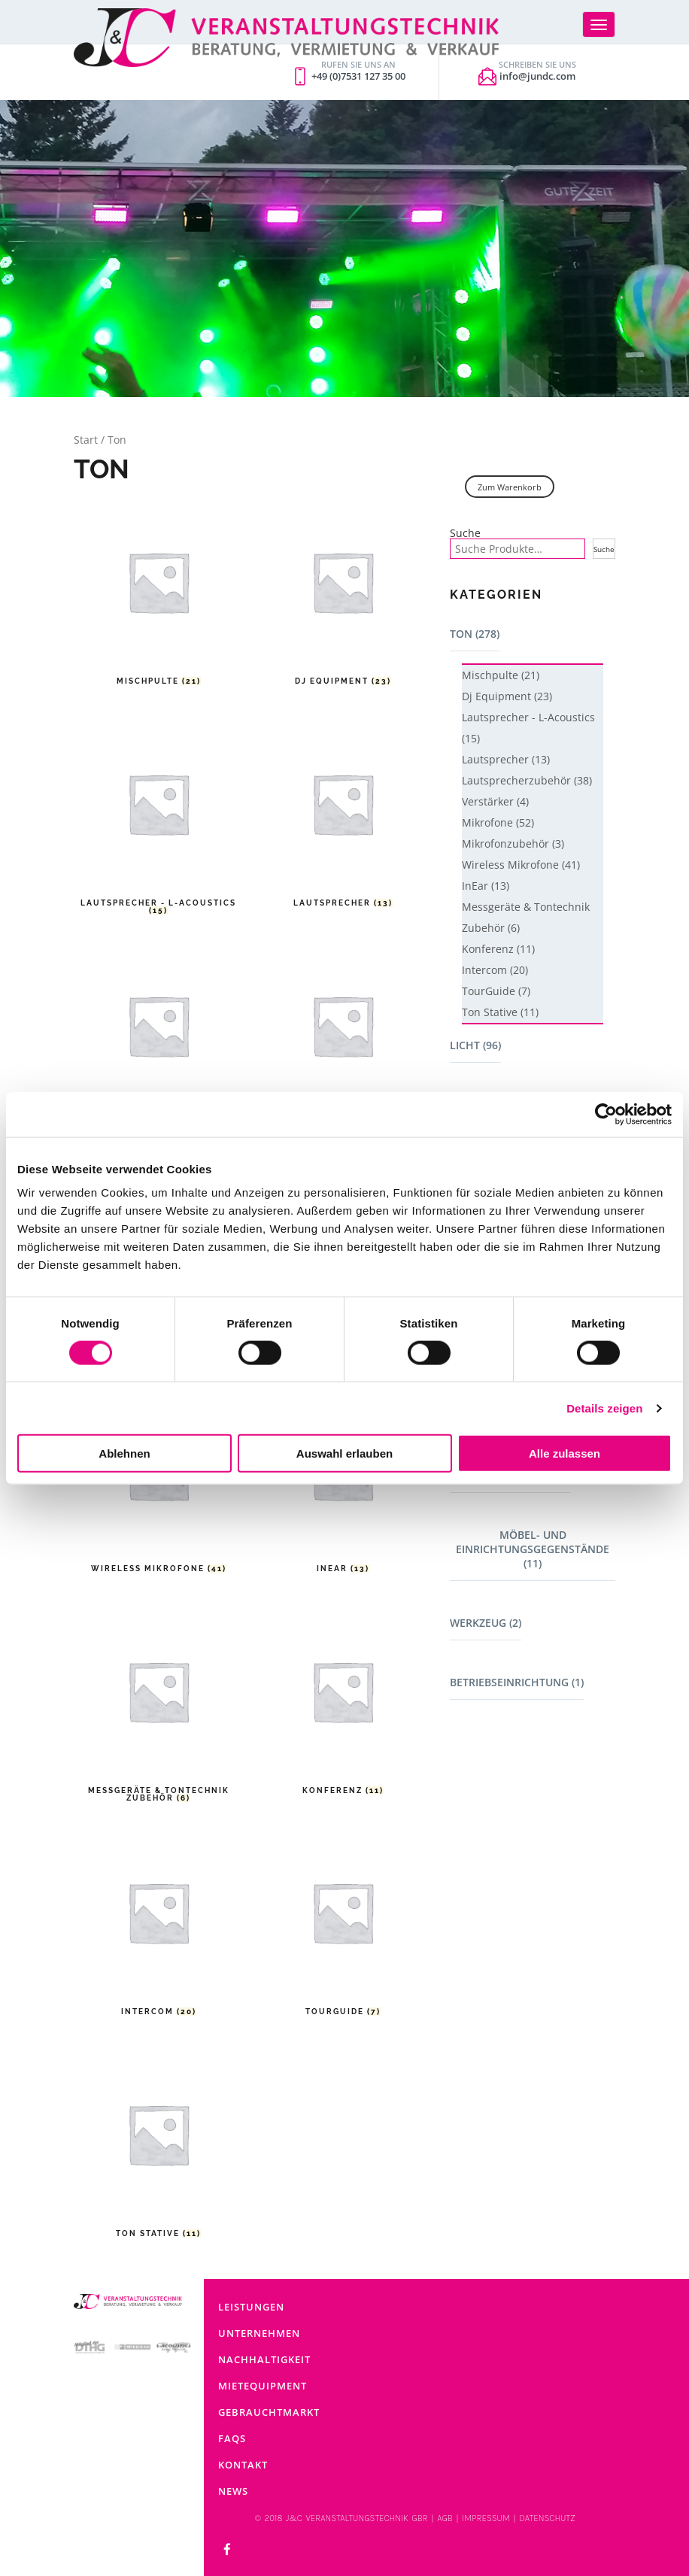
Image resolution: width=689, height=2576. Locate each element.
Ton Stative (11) (500, 1012)
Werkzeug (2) (485, 1623)
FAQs (232, 2438)
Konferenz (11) (498, 949)
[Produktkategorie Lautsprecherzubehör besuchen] (158, 1040)
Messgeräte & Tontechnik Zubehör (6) (526, 917)
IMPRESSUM (486, 2518)
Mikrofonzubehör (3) (513, 843)
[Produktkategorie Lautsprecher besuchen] (342, 818)
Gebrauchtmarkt (269, 2412)
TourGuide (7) (496, 991)
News (233, 2491)
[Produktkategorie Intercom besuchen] (158, 1927)
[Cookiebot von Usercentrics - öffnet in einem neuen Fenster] (606, 1114)
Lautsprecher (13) (506, 759)
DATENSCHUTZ (547, 2518)
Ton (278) (474, 634)
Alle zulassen (564, 1453)
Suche (465, 533)
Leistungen (251, 2307)
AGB (445, 2518)
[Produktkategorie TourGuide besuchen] (342, 1927)
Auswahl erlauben (344, 1453)
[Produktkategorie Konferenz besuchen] (342, 1706)
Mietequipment (262, 2385)
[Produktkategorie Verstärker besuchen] (342, 1040)
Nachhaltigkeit (264, 2359)
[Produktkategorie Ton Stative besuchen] (158, 2149)
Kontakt (243, 2464)
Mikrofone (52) (498, 822)
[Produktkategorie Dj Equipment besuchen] (342, 596)
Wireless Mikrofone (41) (521, 864)
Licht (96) (475, 1045)
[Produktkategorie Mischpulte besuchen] (158, 596)
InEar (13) (485, 885)
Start (86, 439)
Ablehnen (124, 1453)
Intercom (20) (495, 970)
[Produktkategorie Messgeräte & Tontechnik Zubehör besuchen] (158, 1706)
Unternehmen (259, 2333)
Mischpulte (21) (500, 675)
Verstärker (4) (495, 801)
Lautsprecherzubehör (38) (527, 780)
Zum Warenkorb (510, 487)
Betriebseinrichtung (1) (517, 1682)
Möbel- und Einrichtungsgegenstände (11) (532, 1549)
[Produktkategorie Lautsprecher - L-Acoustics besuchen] (158, 818)
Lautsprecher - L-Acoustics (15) (528, 727)
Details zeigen (604, 1407)
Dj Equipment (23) (507, 696)
